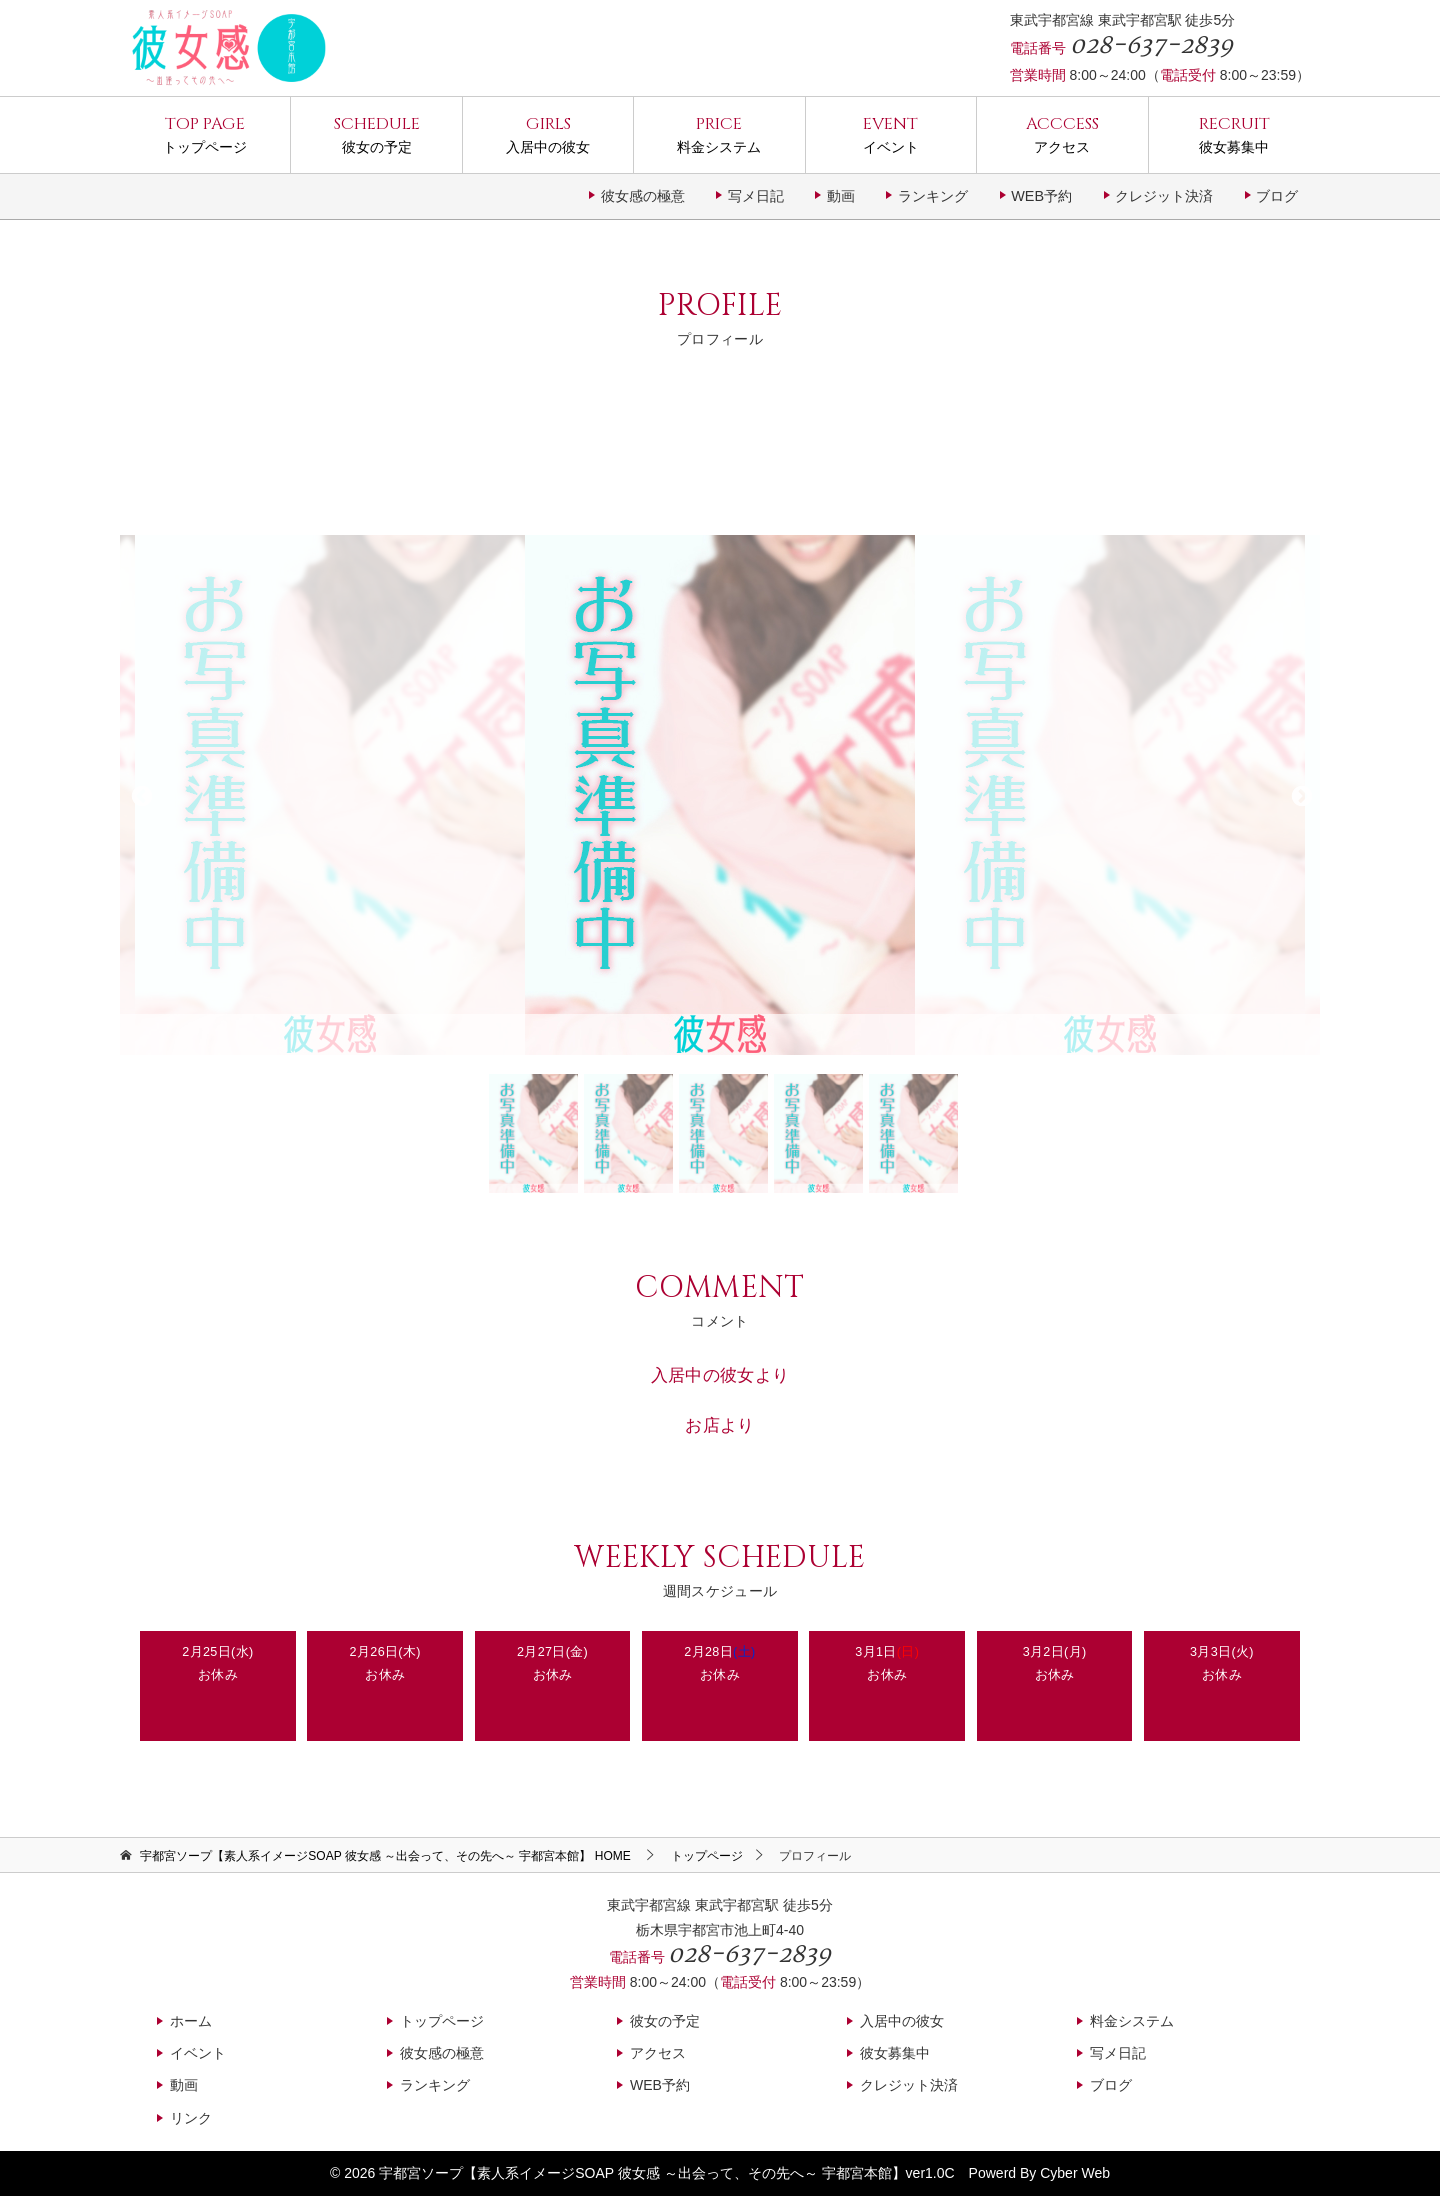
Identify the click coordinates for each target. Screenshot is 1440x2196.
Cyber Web (1075, 2173)
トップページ (205, 133)
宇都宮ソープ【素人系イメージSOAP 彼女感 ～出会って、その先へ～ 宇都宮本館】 (642, 2173)
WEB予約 (1041, 196)
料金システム (719, 133)
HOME (385, 1856)
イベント (891, 133)
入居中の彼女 (548, 133)
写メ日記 (756, 196)
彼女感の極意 (643, 196)
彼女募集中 (1234, 133)
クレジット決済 (1164, 196)
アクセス (1062, 133)
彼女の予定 (376, 133)
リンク (191, 2118)
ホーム (191, 2021)
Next (1300, 795)
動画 (841, 196)
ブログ (1277, 196)
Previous (140, 795)
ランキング (933, 196)
